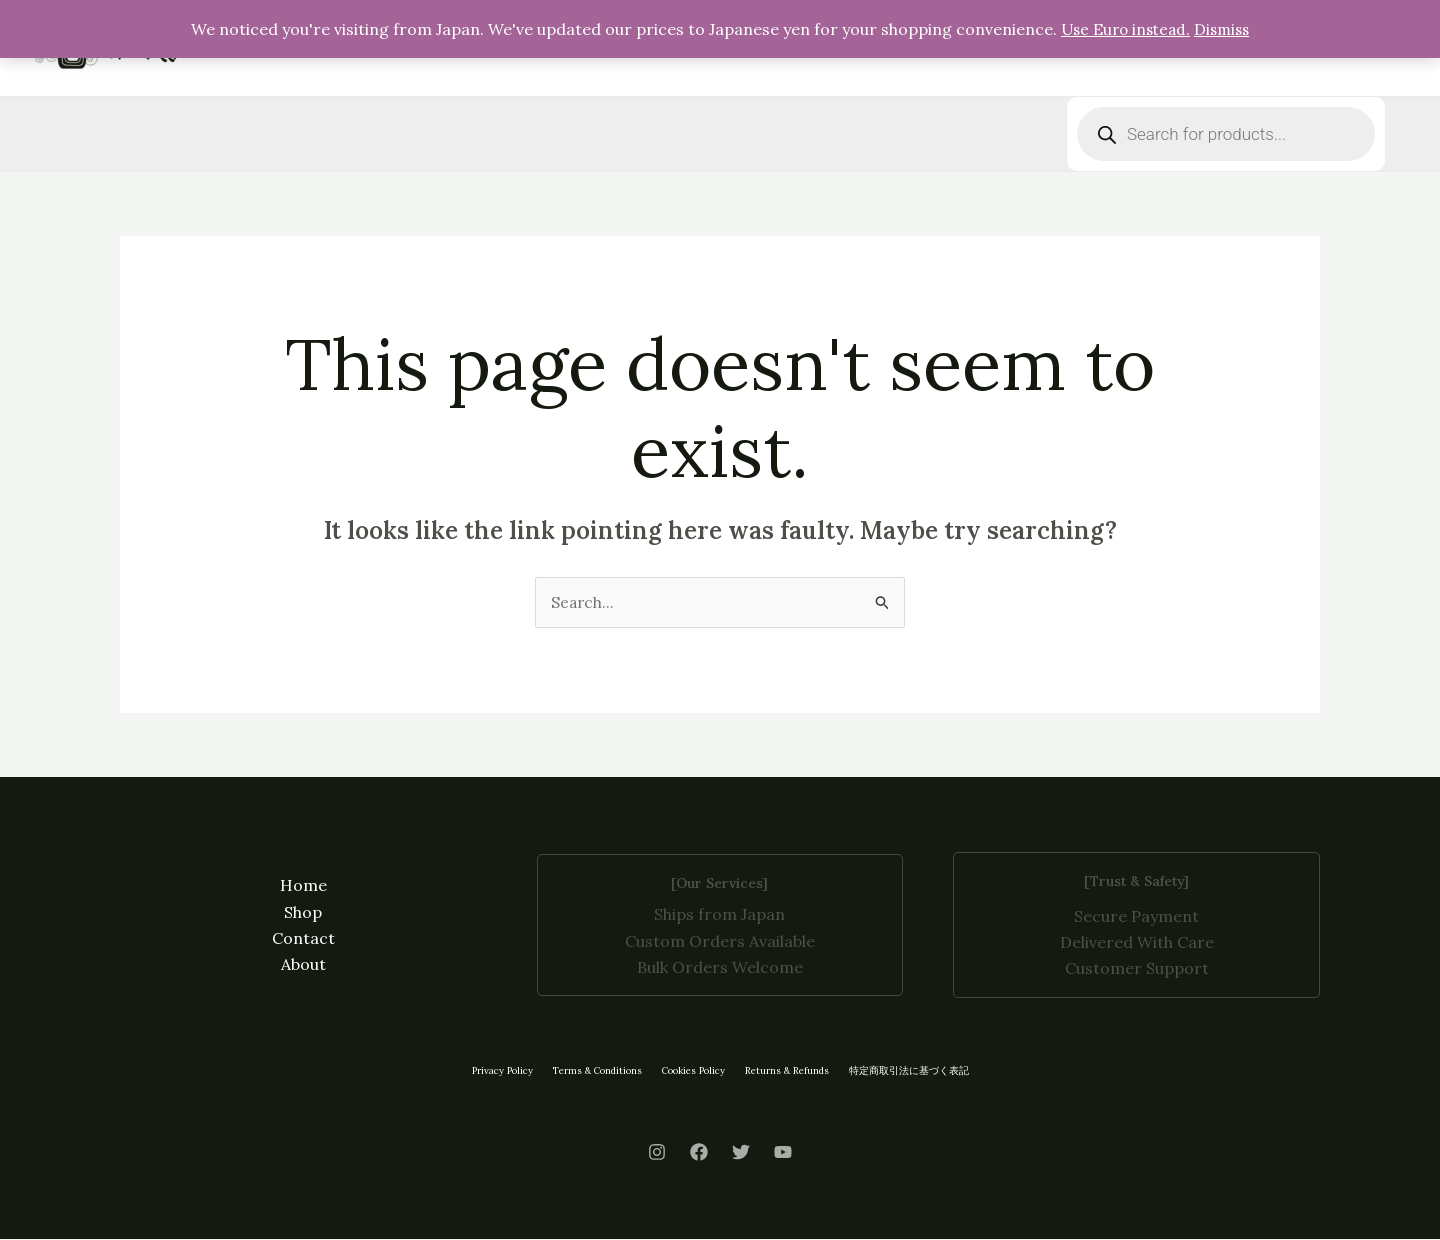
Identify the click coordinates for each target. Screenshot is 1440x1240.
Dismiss (1225, 29)
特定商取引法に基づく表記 (922, 1071)
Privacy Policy (491, 1071)
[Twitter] (741, 1153)
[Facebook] (699, 1153)
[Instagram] (657, 1153)
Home (303, 886)
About (303, 966)
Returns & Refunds (797, 1071)
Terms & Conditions (593, 1071)
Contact (303, 939)
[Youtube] (783, 1153)
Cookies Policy (697, 1071)
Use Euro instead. (1124, 29)
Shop (303, 913)
